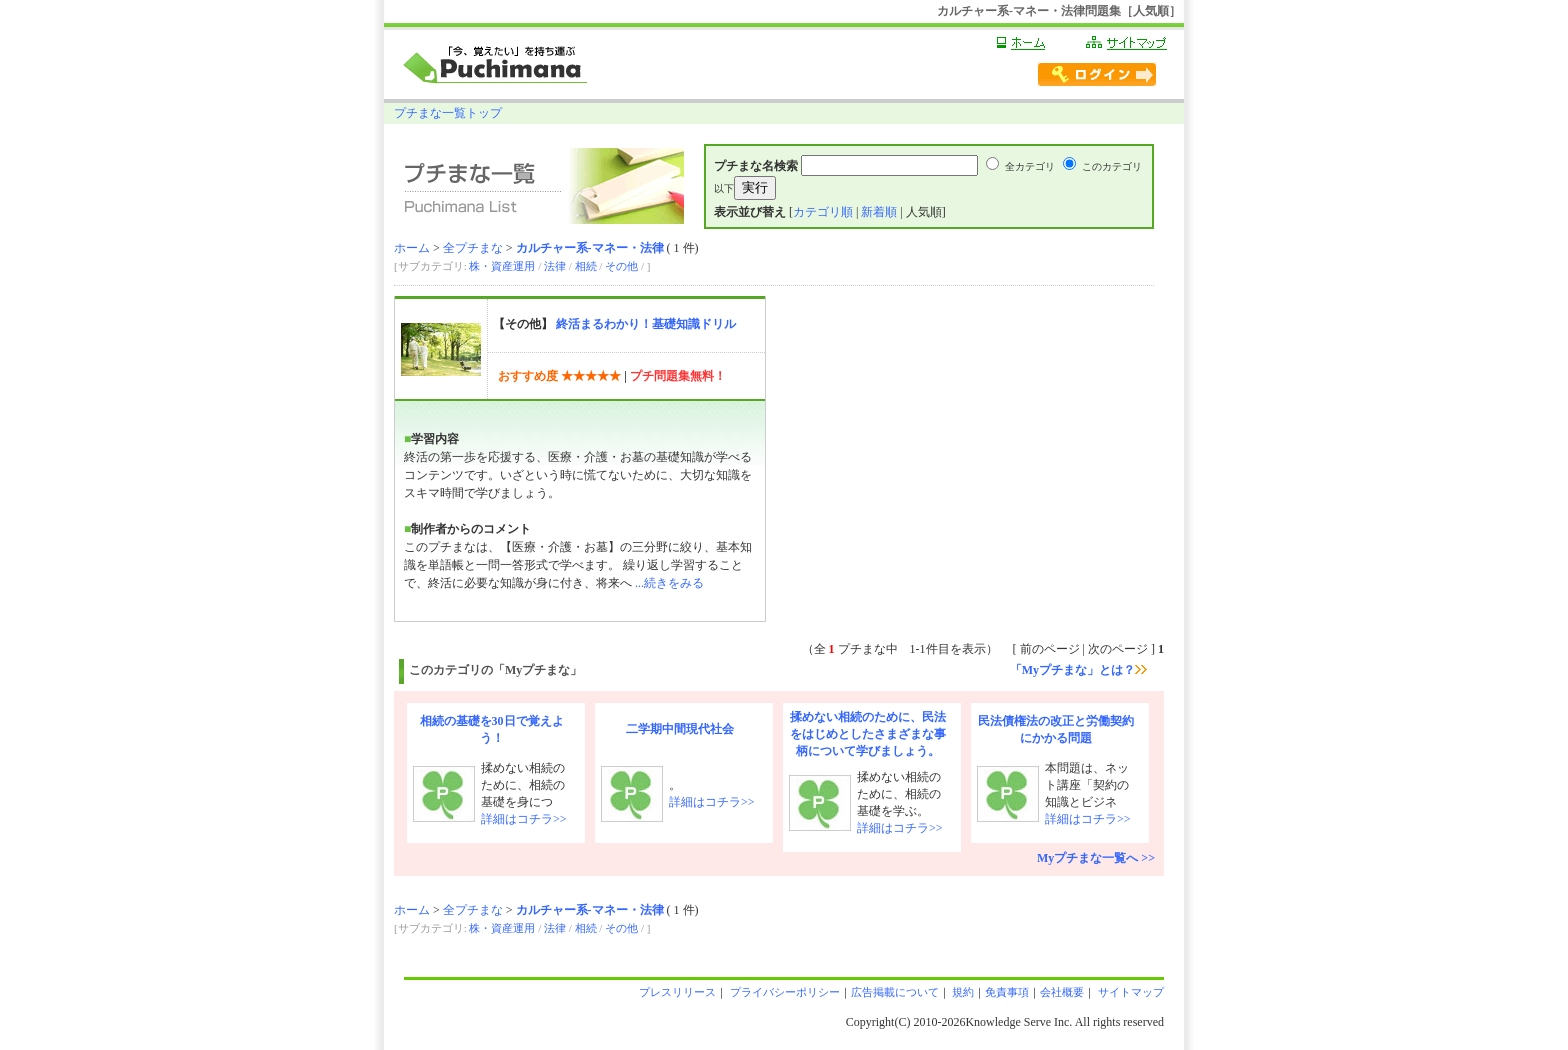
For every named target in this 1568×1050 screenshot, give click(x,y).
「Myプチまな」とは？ (1078, 670)
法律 (555, 266)
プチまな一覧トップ (448, 113)
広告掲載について (895, 992)
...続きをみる (669, 583)
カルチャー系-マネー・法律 (590, 248)
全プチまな (473, 248)
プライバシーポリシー (783, 992)
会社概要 (1062, 992)
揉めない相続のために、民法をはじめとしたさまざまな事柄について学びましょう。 (868, 734)
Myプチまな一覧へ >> (1096, 858)
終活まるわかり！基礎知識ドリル (646, 324)
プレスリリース (677, 992)
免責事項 (1007, 992)
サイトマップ (1129, 992)
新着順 (879, 212)
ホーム (412, 248)
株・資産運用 (502, 266)
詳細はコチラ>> (524, 819)
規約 (962, 992)
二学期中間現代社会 (680, 729)
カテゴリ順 (823, 212)
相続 (586, 266)
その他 (621, 266)
